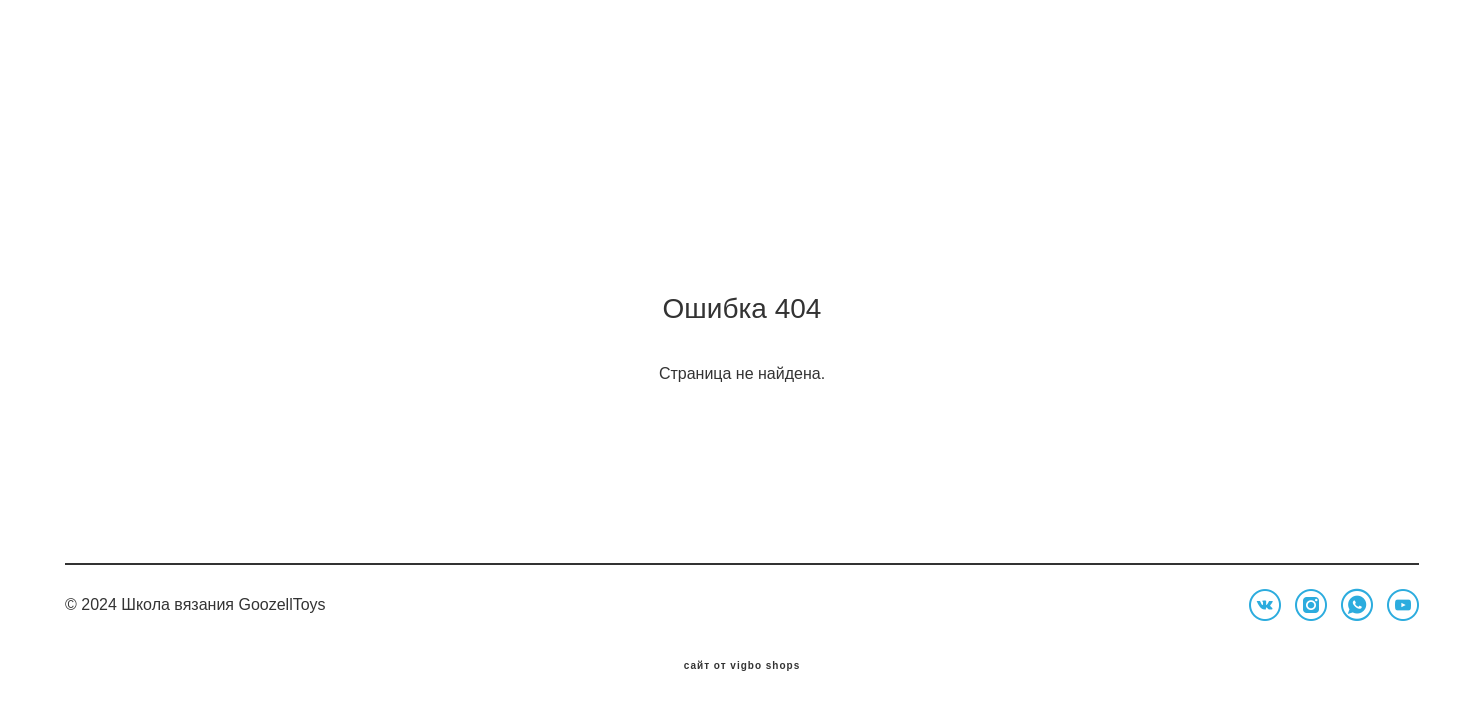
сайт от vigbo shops (742, 675)
